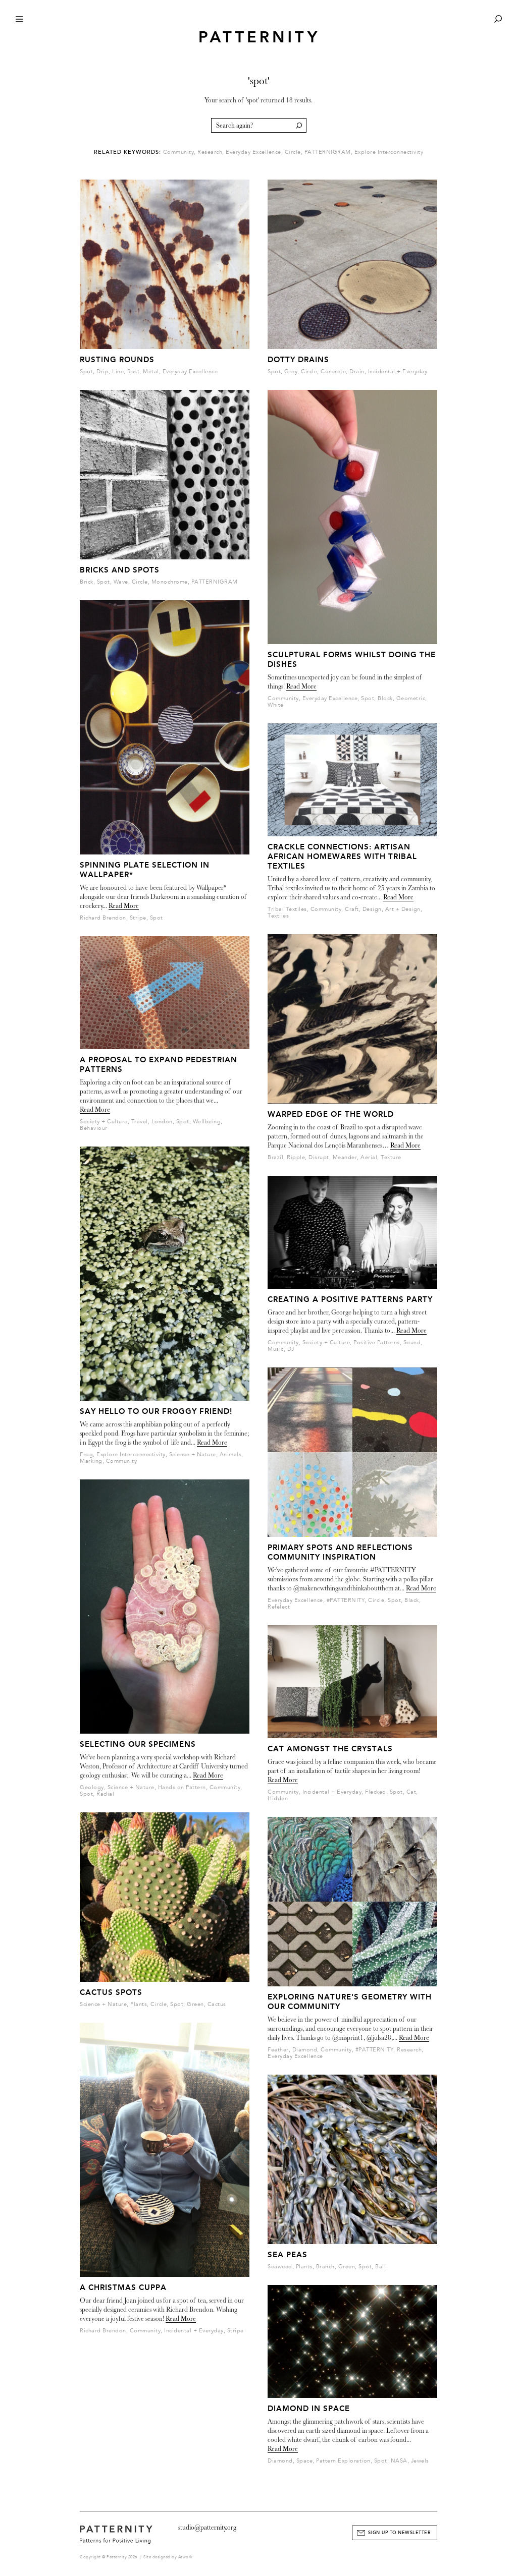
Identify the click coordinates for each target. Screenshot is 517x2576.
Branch (325, 2266)
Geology (92, 1787)
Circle (293, 152)
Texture (391, 1157)
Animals (231, 1454)
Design (372, 909)
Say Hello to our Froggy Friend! (156, 1411)
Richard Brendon (103, 917)
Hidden (278, 1798)
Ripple (296, 1157)
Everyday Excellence (253, 152)
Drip (102, 371)
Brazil (275, 1157)
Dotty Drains (298, 359)
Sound (412, 1342)
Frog (86, 1454)
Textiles (278, 915)
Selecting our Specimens (138, 1744)
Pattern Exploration (343, 2460)
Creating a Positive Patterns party (350, 1299)
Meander (345, 1157)
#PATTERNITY (346, 1600)
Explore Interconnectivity (389, 152)
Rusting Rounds (117, 359)
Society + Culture (104, 1121)
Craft (352, 909)
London (162, 1121)
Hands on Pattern (182, 1787)
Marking (91, 1461)
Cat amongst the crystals (330, 1748)
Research (209, 152)
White (276, 705)
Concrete (333, 371)
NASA (399, 2460)
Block (385, 698)
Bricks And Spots (120, 570)
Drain (357, 371)
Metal (151, 371)
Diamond (305, 2049)
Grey (290, 371)
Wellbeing (207, 1121)
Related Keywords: (127, 152)
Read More (124, 905)
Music (276, 1349)
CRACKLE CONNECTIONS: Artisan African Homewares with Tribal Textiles (342, 856)
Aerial (368, 1157)
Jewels (420, 2460)
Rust (133, 371)
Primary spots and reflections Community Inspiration (340, 1552)
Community (178, 152)
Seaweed (280, 2266)
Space (304, 2460)
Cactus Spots (111, 1992)
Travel (139, 1121)
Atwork (185, 2557)
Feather (278, 2049)
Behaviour (94, 1128)
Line (118, 371)
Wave (121, 582)
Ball (380, 2266)
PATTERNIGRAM (327, 152)
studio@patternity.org (207, 2527)
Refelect (279, 1607)
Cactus (217, 2004)
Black (411, 1600)
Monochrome (169, 582)
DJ (290, 1349)
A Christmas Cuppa (123, 2287)
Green (195, 2004)
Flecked (375, 1792)
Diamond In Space (309, 2408)
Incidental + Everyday (194, 2330)
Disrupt (318, 1157)
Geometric (411, 698)
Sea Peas (287, 2254)
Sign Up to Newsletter (399, 2533)
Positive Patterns (376, 1342)
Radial (105, 1794)
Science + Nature (192, 1454)
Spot (86, 371)
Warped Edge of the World (331, 1114)
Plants (138, 2004)
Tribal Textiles (287, 909)
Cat (411, 1792)
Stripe (138, 917)
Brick (86, 582)
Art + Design (403, 909)
